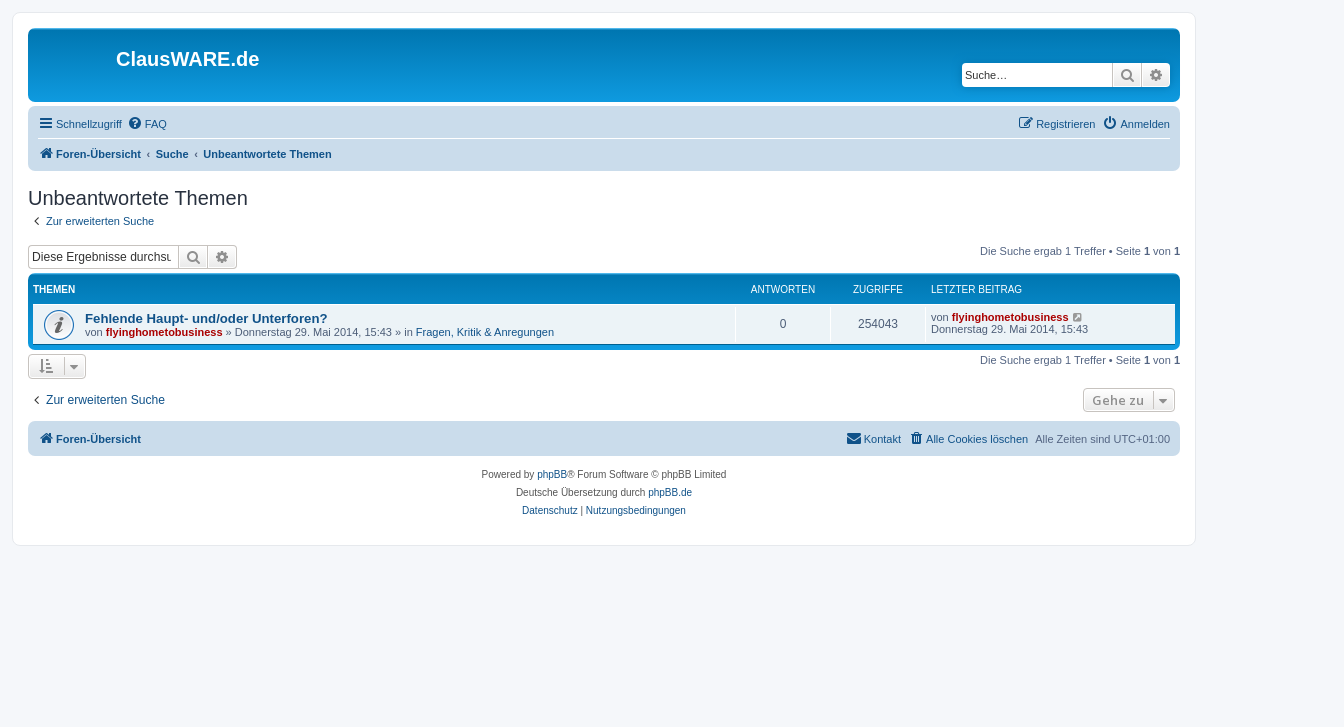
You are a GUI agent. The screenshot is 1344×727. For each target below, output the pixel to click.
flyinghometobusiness (164, 332)
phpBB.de (670, 492)
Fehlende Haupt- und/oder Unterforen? (206, 318)
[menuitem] (147, 124)
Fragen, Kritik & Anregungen (485, 332)
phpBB (552, 474)
